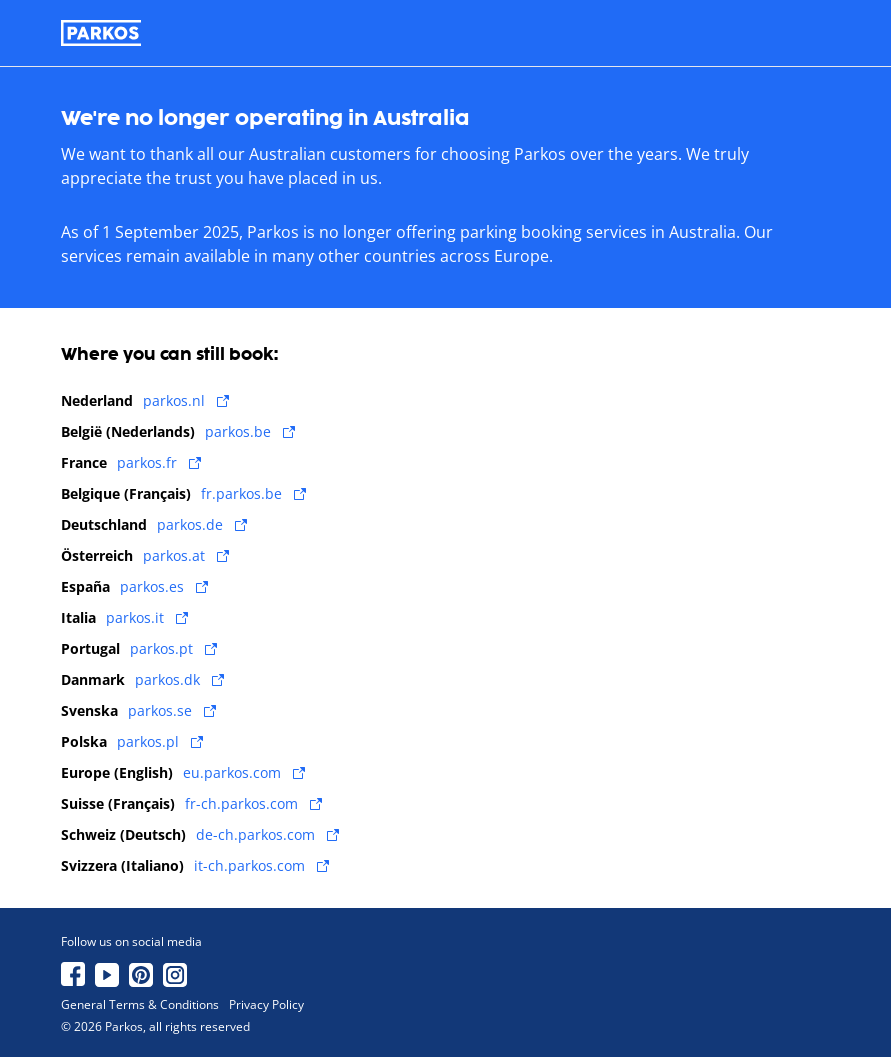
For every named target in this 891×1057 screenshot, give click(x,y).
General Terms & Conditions (140, 1005)
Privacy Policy (266, 1005)
